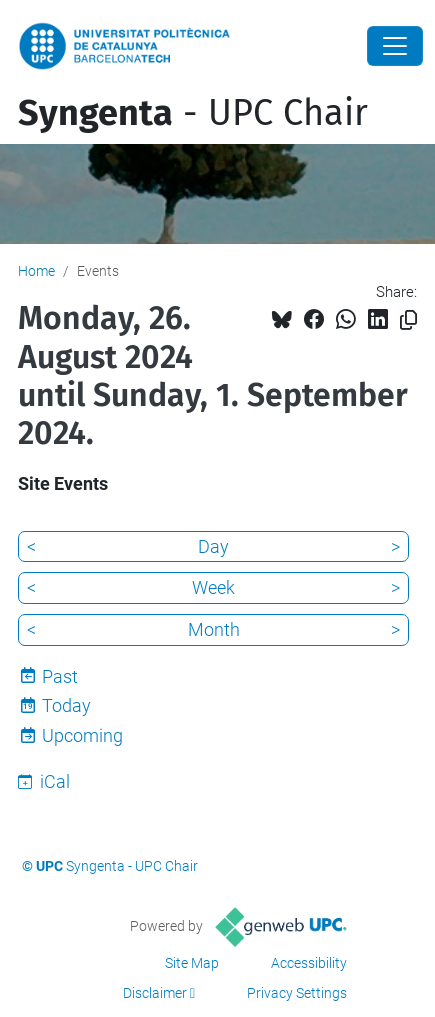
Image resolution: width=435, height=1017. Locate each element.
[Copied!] (408, 320)
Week (213, 587)
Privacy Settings (297, 993)
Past (60, 676)
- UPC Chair (193, 113)
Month (214, 629)
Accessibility (309, 963)
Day (213, 546)
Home (36, 271)
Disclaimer (155, 993)
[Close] (395, 46)
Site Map (192, 963)
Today (66, 705)
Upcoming (82, 735)
